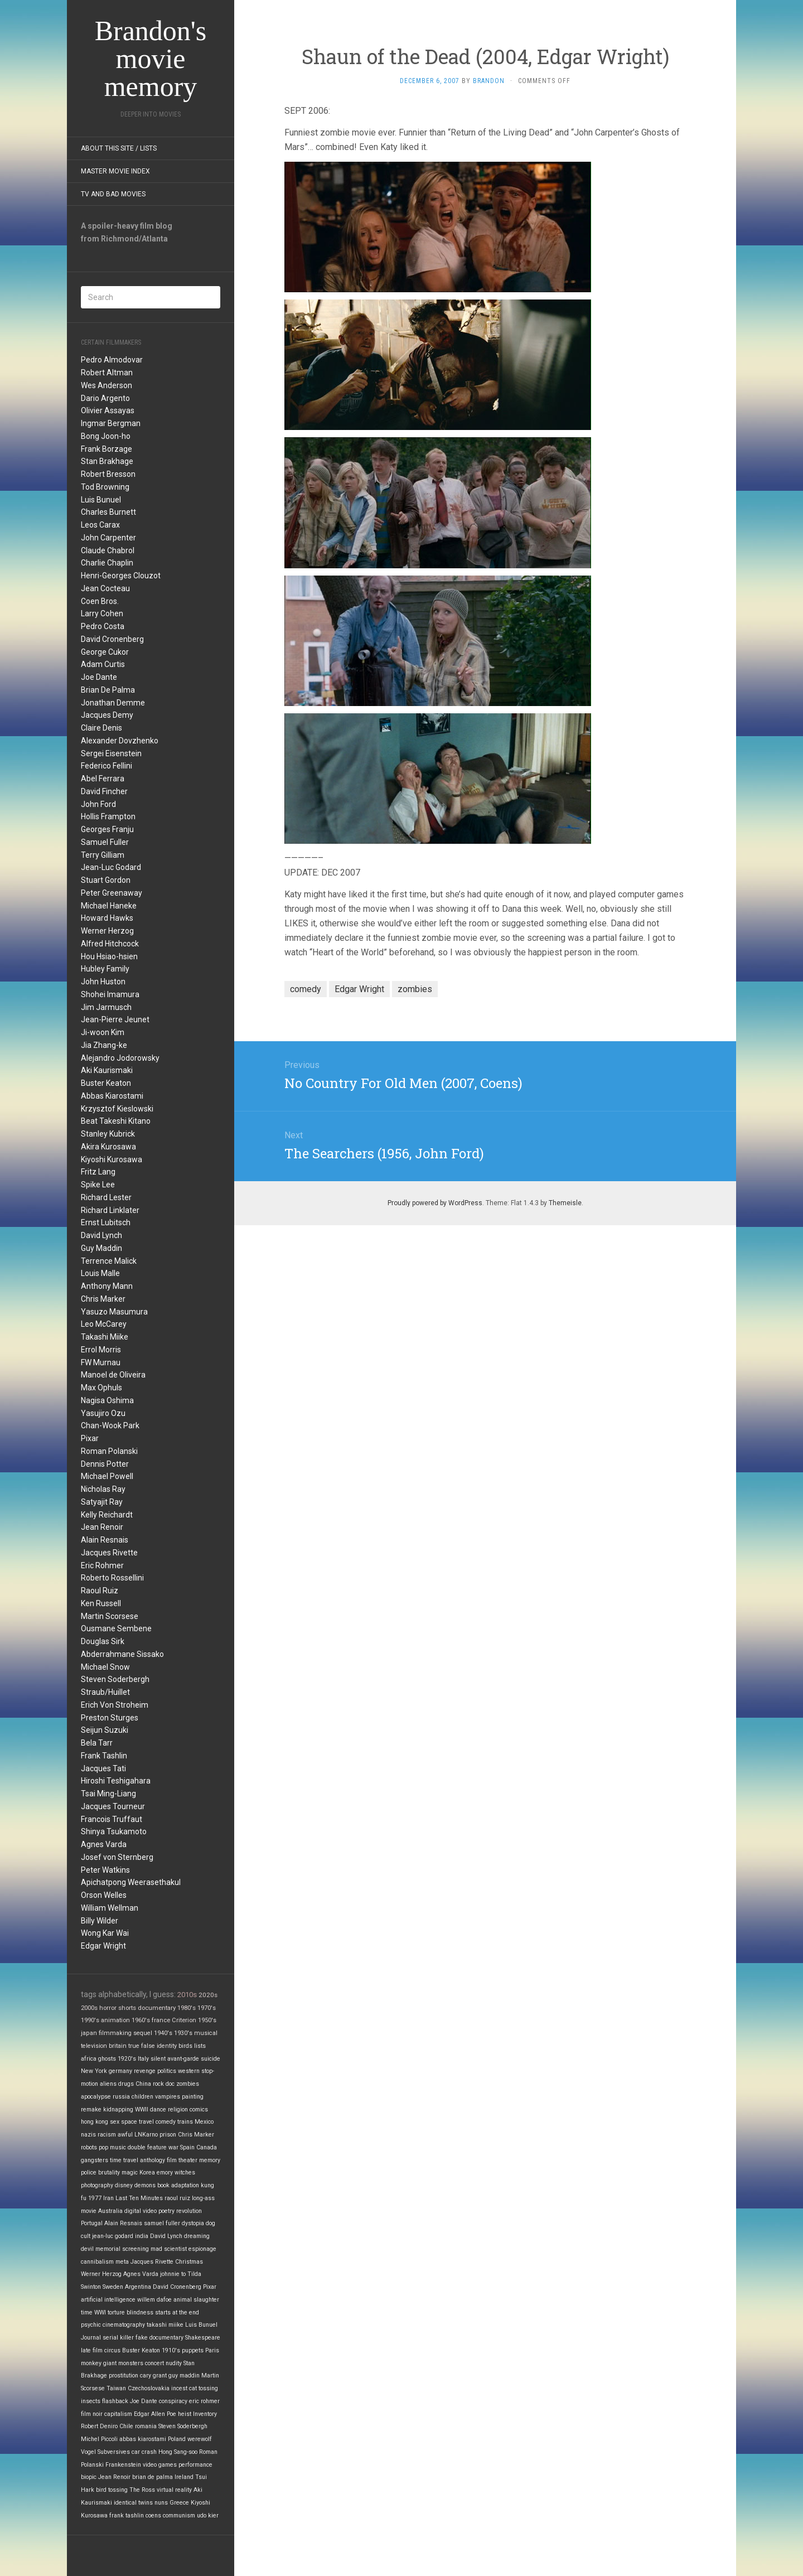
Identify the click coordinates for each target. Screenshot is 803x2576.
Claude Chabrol (107, 550)
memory (209, 2160)
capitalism (118, 2414)
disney (124, 2185)
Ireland (184, 2477)
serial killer (118, 2337)
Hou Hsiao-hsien (109, 956)
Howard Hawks (107, 918)
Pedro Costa (102, 626)
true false (141, 2046)
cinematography (124, 2324)
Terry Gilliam (102, 854)
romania (146, 2426)
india (141, 2236)
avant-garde (183, 2058)
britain (118, 2046)
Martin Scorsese (109, 1616)
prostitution (123, 2375)
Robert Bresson (108, 474)
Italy (143, 2058)
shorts (127, 2008)
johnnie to (173, 2274)
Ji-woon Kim (102, 1032)
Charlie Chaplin (107, 562)
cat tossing (203, 2388)
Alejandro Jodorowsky (120, 1057)
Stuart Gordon (105, 880)
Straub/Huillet (105, 1692)
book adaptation (178, 2185)
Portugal (92, 2223)
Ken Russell (101, 1603)
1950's (207, 2020)
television (94, 2046)
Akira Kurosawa (108, 1146)
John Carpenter (108, 537)
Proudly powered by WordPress (435, 1203)
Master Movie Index (115, 171)
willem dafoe (154, 2299)
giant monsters (123, 2363)
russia (121, 2096)
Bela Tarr (97, 1742)
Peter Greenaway (111, 892)
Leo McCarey (104, 1324)
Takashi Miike (104, 1336)
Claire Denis (101, 727)
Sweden (113, 2286)
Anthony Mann (107, 1286)
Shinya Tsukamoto (114, 1831)
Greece (179, 2502)
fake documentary (159, 2337)
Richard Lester (106, 1197)
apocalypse (96, 2096)
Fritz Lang (98, 1171)
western (189, 2071)
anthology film (158, 2160)
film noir (92, 2414)
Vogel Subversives (105, 2452)
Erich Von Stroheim (114, 1704)
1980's (186, 2008)
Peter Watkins (105, 1869)
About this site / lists (119, 148)
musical (205, 2033)
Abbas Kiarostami (112, 1095)
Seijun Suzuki (104, 1730)
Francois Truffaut (111, 1819)
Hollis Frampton (108, 816)
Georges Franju (107, 829)
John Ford (98, 804)
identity (167, 2046)
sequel (142, 2033)
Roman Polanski (109, 1451)
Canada (206, 2147)
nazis (88, 2134)
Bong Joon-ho (105, 436)
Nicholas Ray (103, 1489)
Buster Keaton (106, 1083)
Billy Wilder (99, 1920)
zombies (187, 2083)
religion (178, 2109)
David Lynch (101, 1235)
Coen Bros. (100, 601)
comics (199, 2109)
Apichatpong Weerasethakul (131, 1882)
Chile (126, 2426)
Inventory (205, 2414)
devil (87, 2249)
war (173, 2147)
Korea (147, 2172)
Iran (108, 2198)
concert (154, 2363)
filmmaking (115, 2033)
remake (91, 2109)
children (142, 2096)
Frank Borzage (106, 448)
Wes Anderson (106, 385)
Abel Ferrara (102, 778)
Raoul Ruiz (99, 1590)
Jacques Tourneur (113, 1806)
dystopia (193, 2223)
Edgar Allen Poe (155, 2414)
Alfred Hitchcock (110, 943)
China (143, 2083)
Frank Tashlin (104, 1755)
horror (108, 2008)
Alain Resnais (104, 1539)
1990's (90, 2020)
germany (120, 2071)
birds (185, 2046)
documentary (157, 2008)
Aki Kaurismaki (107, 1070)
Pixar (90, 1438)
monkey (91, 2363)
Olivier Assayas (107, 410)
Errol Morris (101, 1349)
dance (158, 2109)
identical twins (133, 2502)
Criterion (184, 2020)
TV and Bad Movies (113, 194)
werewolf (199, 2439)
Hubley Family (105, 968)
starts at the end (177, 2312)
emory (165, 2172)
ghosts (107, 2058)
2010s (187, 1994)
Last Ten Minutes (139, 2198)
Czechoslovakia (149, 2388)
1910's (171, 2350)
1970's (206, 2008)
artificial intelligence (108, 2299)
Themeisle (565, 1203)
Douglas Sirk (102, 1641)
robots (89, 2147)
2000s (89, 2008)
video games (160, 2464)
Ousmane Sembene (116, 1628)
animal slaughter (196, 2299)
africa (88, 2058)
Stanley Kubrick (108, 1133)
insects (90, 2401)
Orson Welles (104, 1895)
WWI (100, 2312)
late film (92, 2350)
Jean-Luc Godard (111, 867)
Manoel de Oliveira (113, 1374)
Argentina (138, 2286)
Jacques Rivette (109, 1552)
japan (89, 2033)
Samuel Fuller (105, 842)
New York (94, 2071)
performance (195, 2464)
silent (158, 2058)
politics (166, 2071)
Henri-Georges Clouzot (121, 575)
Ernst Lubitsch (105, 1222)
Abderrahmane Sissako (122, 1654)
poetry (166, 2211)
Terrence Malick (109, 1260)
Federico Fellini (106, 765)
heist (184, 2414)
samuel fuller (162, 2223)
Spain (187, 2147)
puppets (193, 2350)
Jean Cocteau (105, 588)
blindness (140, 2312)
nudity (174, 2363)
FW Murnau (100, 1362)
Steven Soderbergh (115, 1679)
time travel (124, 2160)
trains (185, 2121)
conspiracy (173, 2401)
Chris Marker (103, 1298)
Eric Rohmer (102, 1565)
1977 (94, 2198)
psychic (91, 2324)
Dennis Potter (105, 1463)
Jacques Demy (107, 715)
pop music (112, 2147)
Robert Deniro (99, 2426)
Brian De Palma (108, 689)
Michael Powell (107, 1476)
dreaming (197, 2236)
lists (200, 2046)
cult (85, 2236)
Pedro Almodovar (112, 359)
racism (107, 2134)
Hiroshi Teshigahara (116, 1780)
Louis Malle (100, 1273)
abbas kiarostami (142, 2439)
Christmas (189, 2261)
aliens (108, 2083)
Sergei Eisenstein (111, 753)
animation (115, 2020)
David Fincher (104, 791)
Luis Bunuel (101, 499)
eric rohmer (204, 2401)
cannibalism (97, 2261)
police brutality (100, 2172)
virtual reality (174, 2489)
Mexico (204, 2121)
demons (145, 2185)
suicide (210, 2058)
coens (153, 2515)
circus (112, 2350)
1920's (127, 2058)
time (87, 2312)
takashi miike (165, 2324)
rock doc (164, 2083)
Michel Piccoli (99, 2439)
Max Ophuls (101, 1387)
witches (185, 2172)
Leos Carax (100, 524)
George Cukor (105, 651)
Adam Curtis (103, 664)
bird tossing (112, 2489)
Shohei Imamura (110, 994)
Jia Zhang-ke (104, 1045)
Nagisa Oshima (107, 1400)
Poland (177, 2439)
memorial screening (122, 2249)
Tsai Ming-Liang (108, 1793)
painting (193, 2096)
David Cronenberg (112, 639)
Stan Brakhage (107, 461)
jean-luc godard (112, 2236)
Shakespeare (202, 2337)
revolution (189, 2211)
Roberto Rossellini (112, 1577)
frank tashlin (126, 2515)
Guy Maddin (101, 1248)
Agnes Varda (104, 1844)
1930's (183, 2033)
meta (122, 2261)
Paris (212, 2350)
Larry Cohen (102, 613)
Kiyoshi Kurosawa (111, 1159)
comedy (166, 2121)
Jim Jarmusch (106, 1007)
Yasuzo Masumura (114, 1311)
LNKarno (146, 2134)
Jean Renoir (102, 1527)
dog (210, 2223)
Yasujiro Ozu (103, 1413)
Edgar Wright (103, 1945)
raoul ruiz (177, 2198)
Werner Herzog (107, 930)
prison (167, 2134)
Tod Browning (105, 486)
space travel (137, 2121)
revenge (145, 2071)
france (161, 2020)
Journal (91, 2337)
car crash (144, 2452)
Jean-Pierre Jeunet (115, 1019)
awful (125, 2134)
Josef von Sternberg (117, 1857)
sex (114, 2121)
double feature (147, 2147)
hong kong (94, 2121)
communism (179, 2515)
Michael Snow (105, 1666)
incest (179, 2388)
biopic (88, 2477)
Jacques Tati (103, 1768)
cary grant (153, 2375)
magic (130, 2172)
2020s (208, 1995)
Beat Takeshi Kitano (116, 1121)
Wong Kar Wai (105, 1933)
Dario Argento (105, 398)
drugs (126, 2083)
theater (187, 2160)
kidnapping (118, 2109)
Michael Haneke (109, 905)
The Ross (142, 2489)
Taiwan (116, 2388)
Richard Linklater (110, 1210)
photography (97, 2185)
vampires (167, 2096)
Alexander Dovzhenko (119, 740)
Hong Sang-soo (177, 2452)
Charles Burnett (108, 512)
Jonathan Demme (113, 702)
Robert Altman (107, 372)
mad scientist (169, 2249)
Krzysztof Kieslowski (117, 1108)
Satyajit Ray (102, 1501)
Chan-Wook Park (110, 1425)
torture (116, 2312)
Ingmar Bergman (111, 423)
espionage (202, 2249)
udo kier (208, 2515)
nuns (161, 2502)
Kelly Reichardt (107, 1514)
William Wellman (109, 1907)
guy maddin (184, 2375)
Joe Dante (99, 677)
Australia (110, 2211)
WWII (141, 2109)
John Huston (103, 981)
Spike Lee (98, 1184)
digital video (140, 2211)
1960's (141, 2020)
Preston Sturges (109, 1717)
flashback (115, 2401)
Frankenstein (123, 2464)
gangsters (94, 2160)
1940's (163, 2033)
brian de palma (152, 2477)
